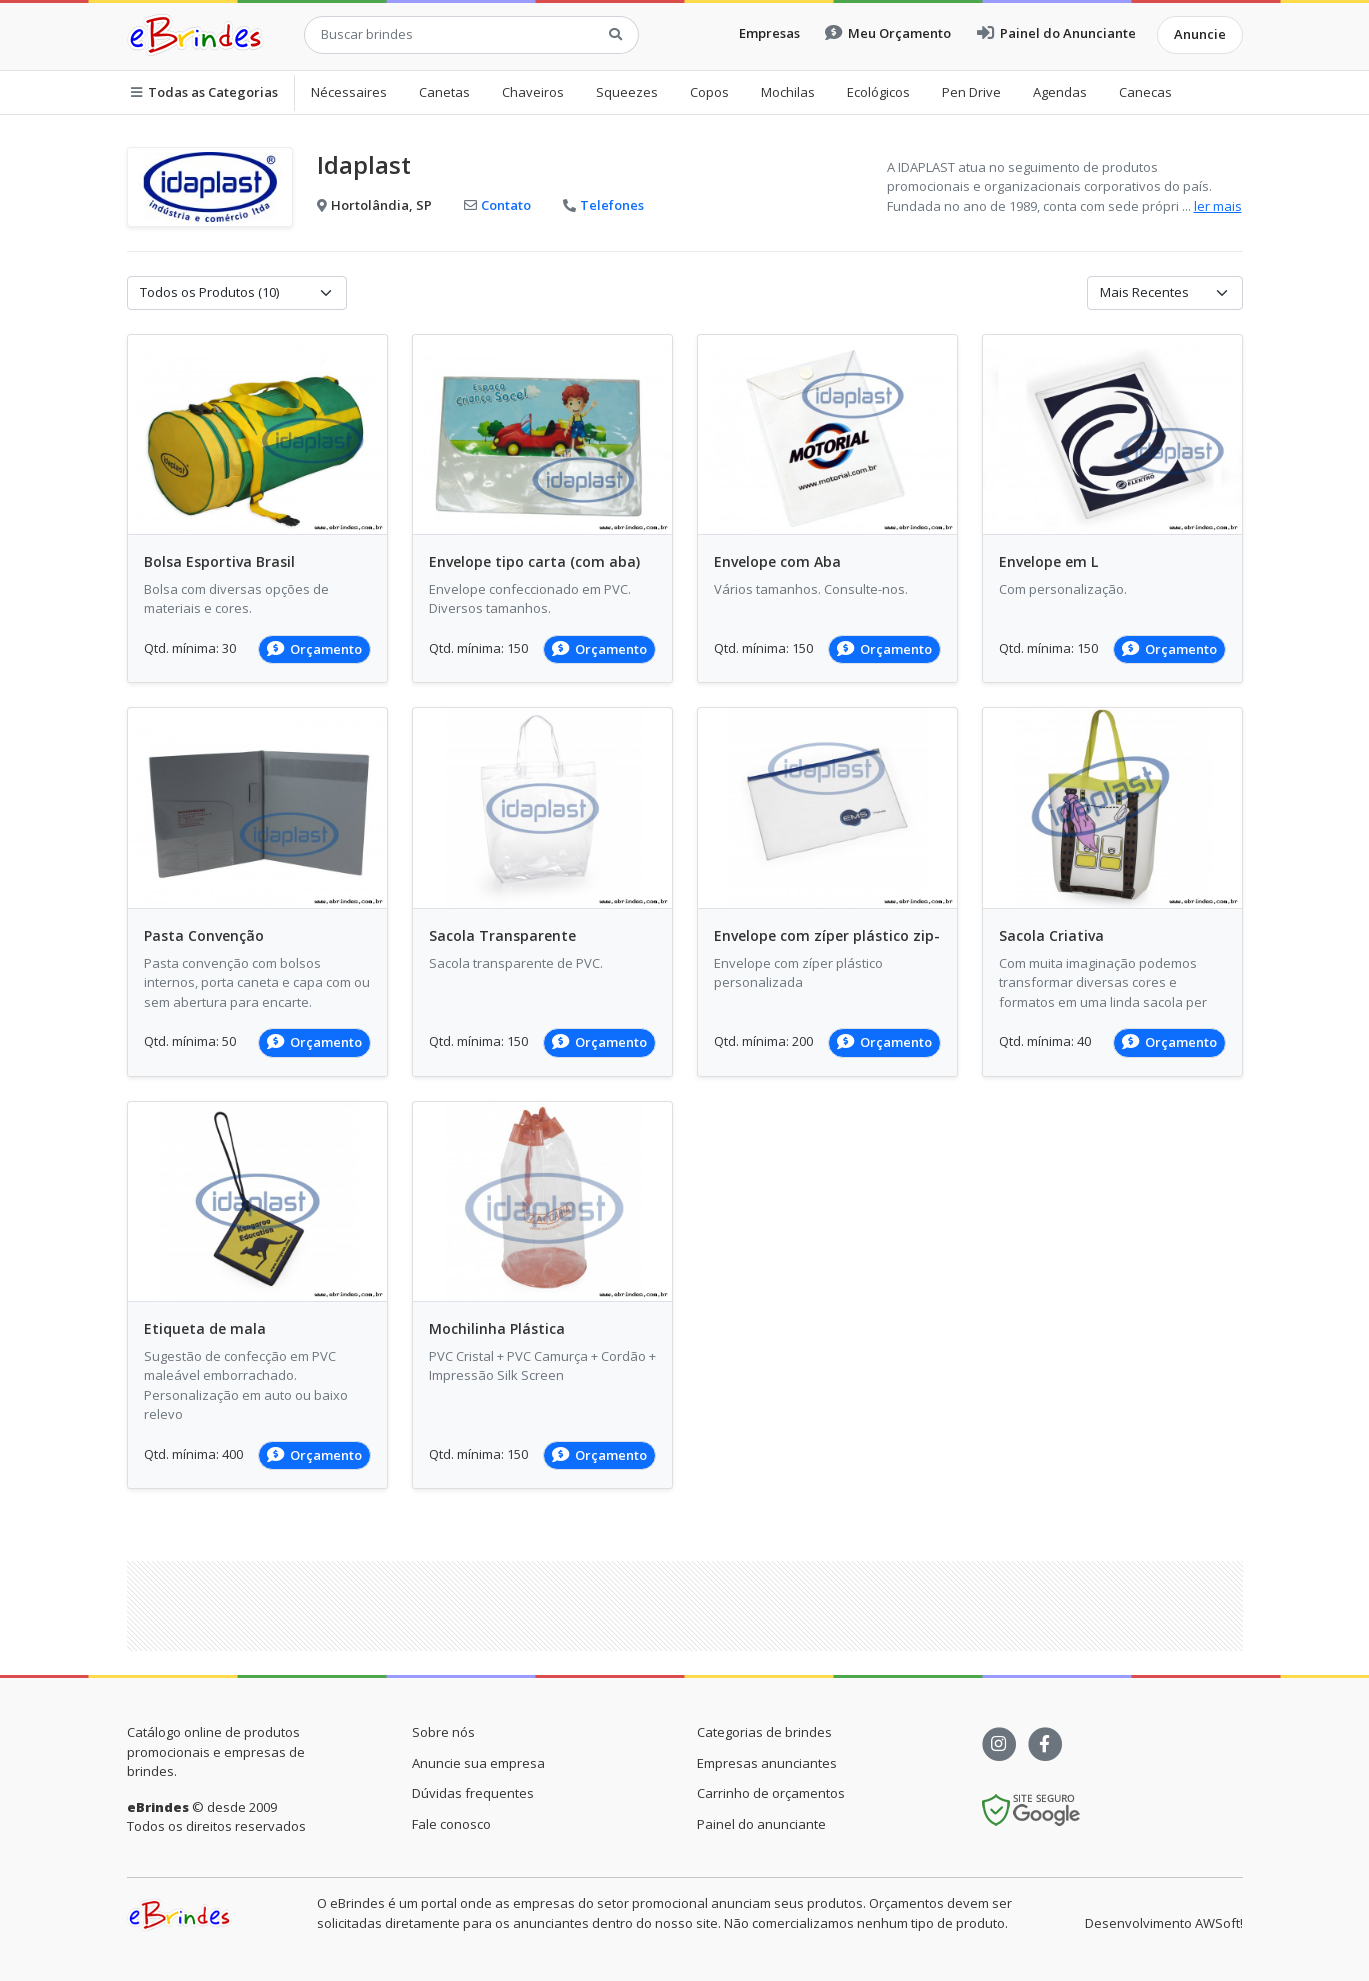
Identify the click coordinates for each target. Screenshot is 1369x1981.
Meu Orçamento (888, 33)
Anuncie (1200, 34)
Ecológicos (878, 92)
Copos (709, 92)
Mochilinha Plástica (497, 1328)
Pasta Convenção (204, 935)
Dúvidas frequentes (473, 1793)
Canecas (1145, 92)
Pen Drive (971, 92)
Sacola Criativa (1051, 935)
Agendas (1060, 92)
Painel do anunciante (761, 1824)
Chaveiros (533, 92)
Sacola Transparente (502, 935)
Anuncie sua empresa (478, 1763)
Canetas (444, 92)
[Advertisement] (685, 1606)
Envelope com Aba (777, 561)
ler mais (1218, 206)
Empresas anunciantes (767, 1763)
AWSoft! (1219, 1923)
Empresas (769, 33)
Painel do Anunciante (1056, 33)
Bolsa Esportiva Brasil (219, 561)
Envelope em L (1048, 561)
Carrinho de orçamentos (771, 1793)
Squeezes (627, 92)
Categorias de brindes (764, 1732)
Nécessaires (349, 92)
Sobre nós (443, 1732)
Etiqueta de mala (205, 1328)
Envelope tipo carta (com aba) (534, 561)
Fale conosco (451, 1824)
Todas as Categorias (204, 92)
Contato (497, 205)
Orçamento (314, 649)
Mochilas (788, 92)
